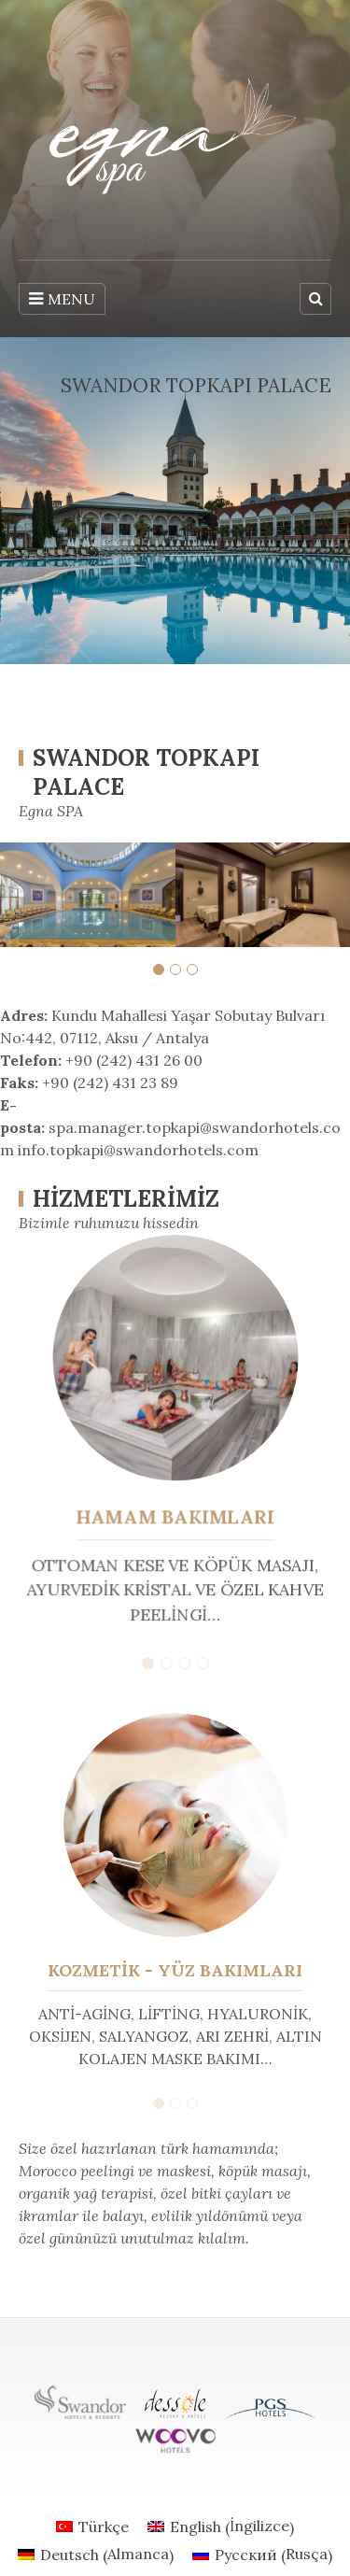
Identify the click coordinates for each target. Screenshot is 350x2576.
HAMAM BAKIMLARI (175, 1516)
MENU (62, 299)
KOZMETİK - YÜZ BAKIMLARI (175, 1970)
